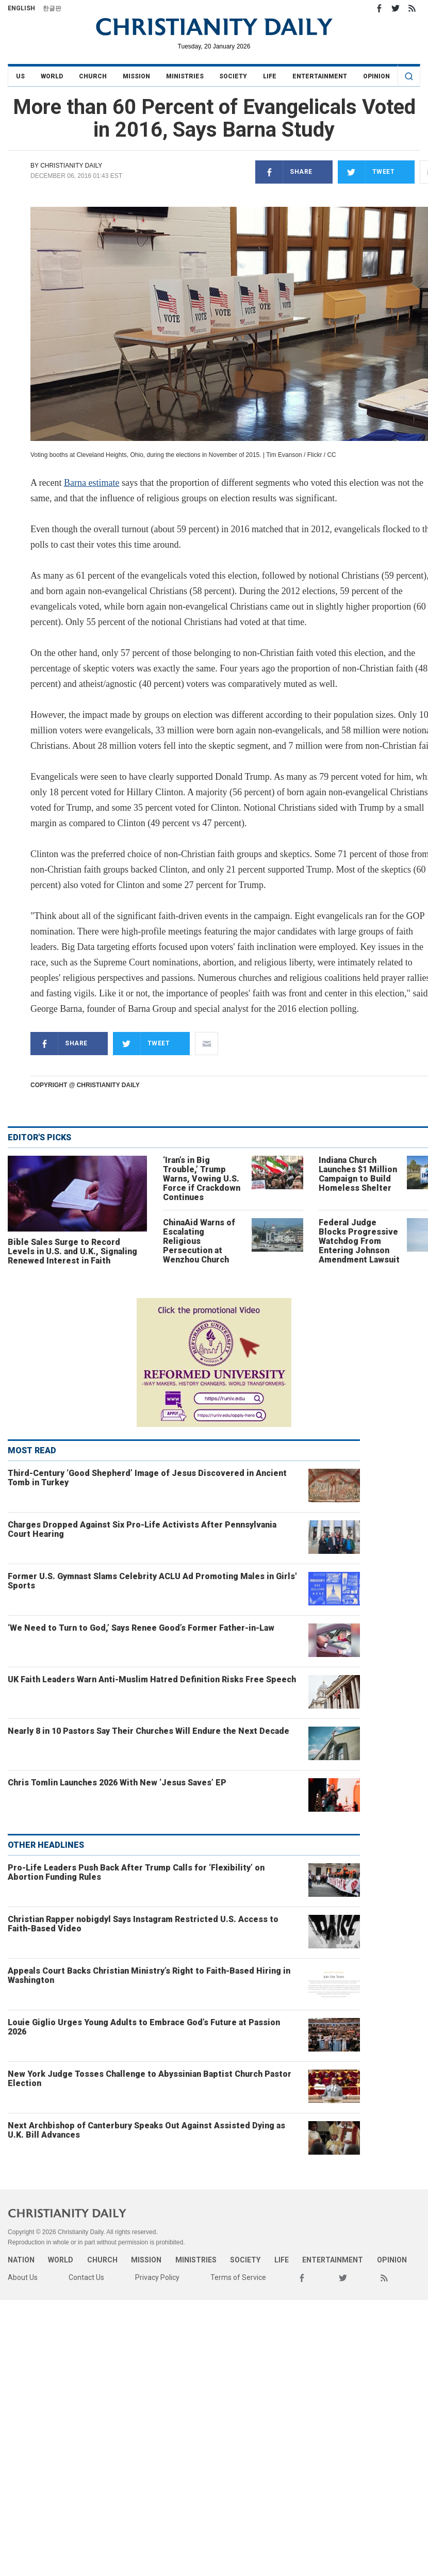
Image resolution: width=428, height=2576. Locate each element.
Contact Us (86, 2277)
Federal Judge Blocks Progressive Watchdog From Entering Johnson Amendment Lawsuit (359, 1241)
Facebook (379, 8)
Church (93, 76)
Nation (21, 2260)
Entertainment (319, 76)
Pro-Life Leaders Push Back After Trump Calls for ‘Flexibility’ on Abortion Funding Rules (136, 1872)
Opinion (376, 76)
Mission (136, 76)
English (21, 8)
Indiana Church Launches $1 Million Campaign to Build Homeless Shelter (358, 1174)
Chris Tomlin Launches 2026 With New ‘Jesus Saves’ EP (117, 1782)
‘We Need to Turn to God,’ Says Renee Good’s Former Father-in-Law (141, 1628)
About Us (23, 2277)
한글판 (52, 8)
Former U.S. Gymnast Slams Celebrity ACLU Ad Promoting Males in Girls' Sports (152, 1580)
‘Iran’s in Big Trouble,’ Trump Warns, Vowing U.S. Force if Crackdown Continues (201, 1178)
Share (283, 172)
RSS (412, 8)
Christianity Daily (71, 165)
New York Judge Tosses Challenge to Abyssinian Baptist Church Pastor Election (149, 2078)
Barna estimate (91, 483)
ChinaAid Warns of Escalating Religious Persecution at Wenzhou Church (199, 1241)
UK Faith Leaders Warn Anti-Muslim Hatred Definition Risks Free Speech (152, 1679)
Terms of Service (238, 2277)
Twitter (395, 8)
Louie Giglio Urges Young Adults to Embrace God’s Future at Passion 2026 (144, 2027)
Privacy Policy (157, 2277)
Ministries (185, 76)
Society (233, 76)
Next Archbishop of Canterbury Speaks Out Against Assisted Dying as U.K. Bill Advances (146, 2130)
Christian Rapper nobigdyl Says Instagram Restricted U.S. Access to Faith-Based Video (143, 1923)
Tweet (366, 172)
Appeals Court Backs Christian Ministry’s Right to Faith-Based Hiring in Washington (149, 1975)
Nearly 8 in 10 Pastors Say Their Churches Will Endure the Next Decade (148, 1731)
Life (269, 76)
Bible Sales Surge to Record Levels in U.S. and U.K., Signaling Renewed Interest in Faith (72, 1251)
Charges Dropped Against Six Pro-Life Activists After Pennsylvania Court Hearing (142, 1529)
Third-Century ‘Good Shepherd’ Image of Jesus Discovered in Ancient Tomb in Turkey (147, 1477)
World (52, 76)
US (20, 76)
